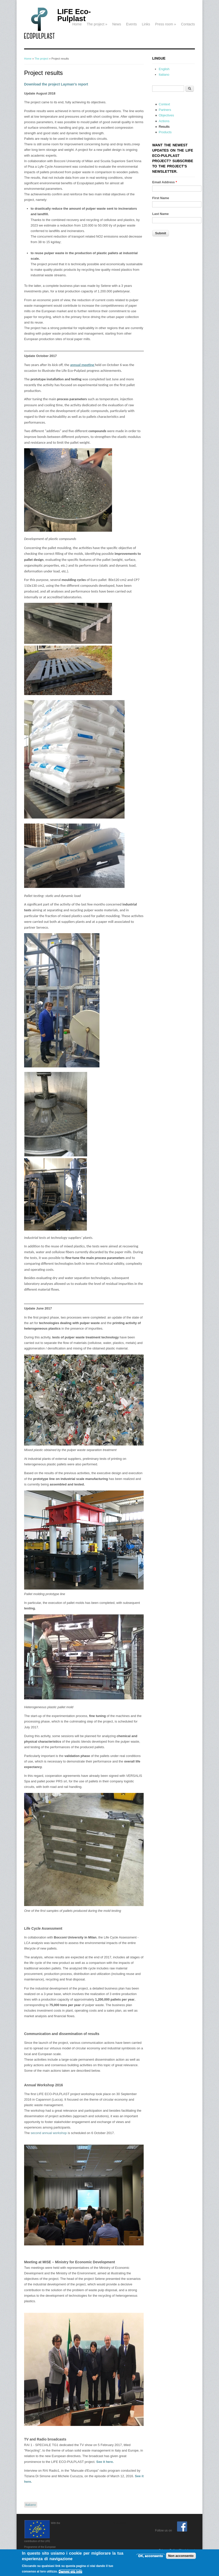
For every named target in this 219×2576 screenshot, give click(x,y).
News (116, 24)
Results (164, 126)
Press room (165, 24)
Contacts (188, 24)
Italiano (30, 2505)
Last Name (160, 214)
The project (97, 24)
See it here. (105, 2462)
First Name (160, 198)
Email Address (164, 182)
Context (164, 104)
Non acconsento (181, 2556)
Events (131, 24)
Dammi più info (70, 2571)
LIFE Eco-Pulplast (74, 15)
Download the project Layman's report (56, 84)
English (164, 69)
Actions (164, 121)
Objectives (166, 115)
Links (146, 24)
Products (165, 132)
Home (77, 24)
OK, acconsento (150, 2556)
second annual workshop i (49, 2133)
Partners (165, 110)
